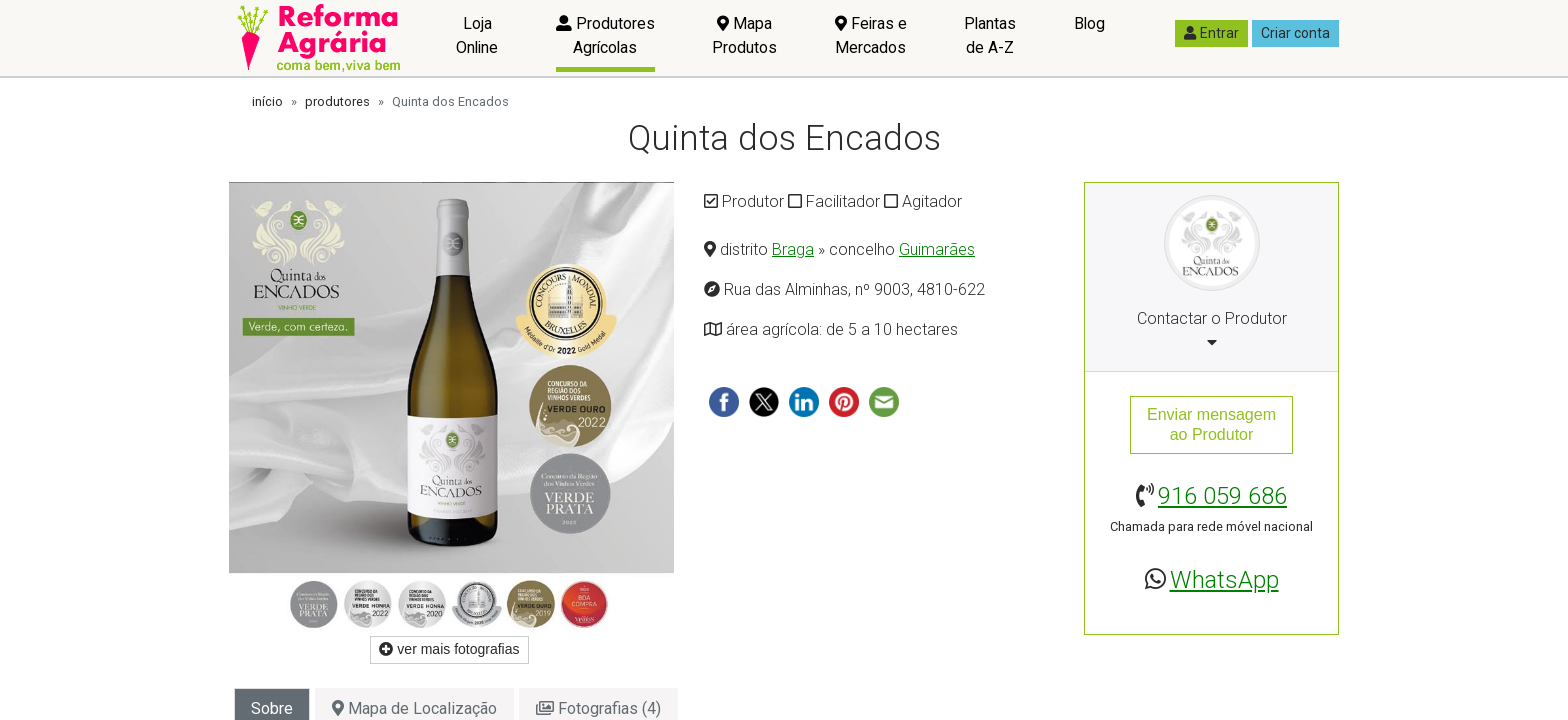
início (267, 101)
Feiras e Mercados (871, 35)
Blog (1089, 23)
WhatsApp (1224, 580)
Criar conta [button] (1295, 33)
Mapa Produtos (744, 35)
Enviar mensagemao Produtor (1211, 424)
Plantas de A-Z (990, 35)
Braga (793, 249)
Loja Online (477, 35)
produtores (337, 101)
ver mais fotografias (449, 649)
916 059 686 (1222, 496)
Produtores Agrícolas (605, 35)
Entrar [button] (1211, 33)
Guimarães (937, 249)
